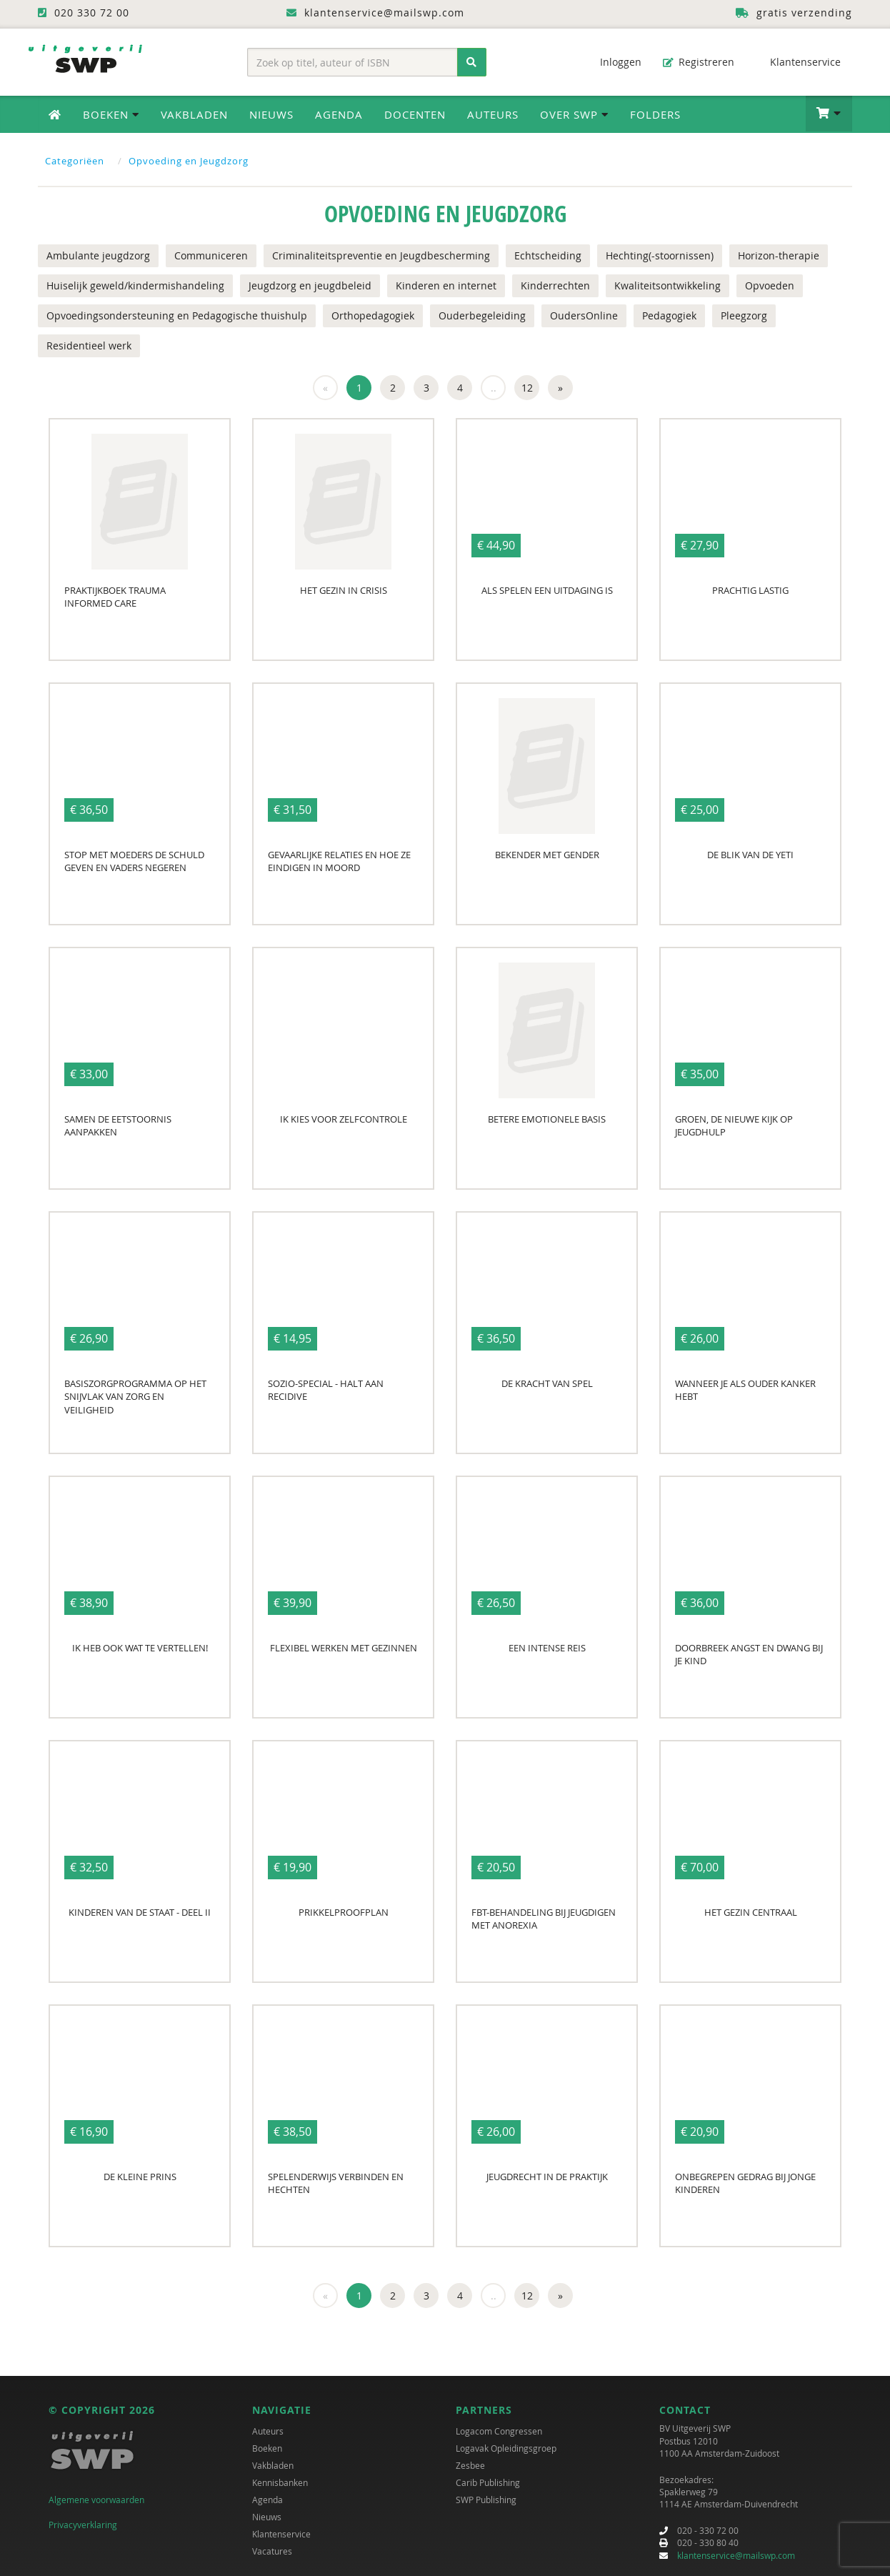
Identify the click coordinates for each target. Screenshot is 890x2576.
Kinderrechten (555, 285)
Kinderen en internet (446, 285)
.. (493, 387)
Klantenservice (798, 62)
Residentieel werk (88, 345)
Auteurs (493, 114)
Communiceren (211, 255)
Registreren (698, 62)
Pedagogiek (669, 315)
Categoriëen (74, 160)
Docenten (415, 114)
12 (527, 387)
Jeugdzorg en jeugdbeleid (310, 285)
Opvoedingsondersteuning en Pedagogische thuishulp (176, 315)
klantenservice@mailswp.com (736, 2555)
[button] (829, 113)
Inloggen (613, 62)
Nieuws (271, 114)
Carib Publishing (488, 2482)
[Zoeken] (471, 62)
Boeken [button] (111, 114)
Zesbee (470, 2465)
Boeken (267, 2448)
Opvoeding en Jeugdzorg (189, 160)
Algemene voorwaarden (96, 2499)
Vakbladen (194, 114)
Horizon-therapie (778, 255)
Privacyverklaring (83, 2524)
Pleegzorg (744, 315)
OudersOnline (584, 315)
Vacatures (272, 2551)
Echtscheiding (547, 255)
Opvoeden (769, 285)
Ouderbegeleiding (482, 315)
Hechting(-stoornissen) (660, 255)
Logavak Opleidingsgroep (506, 2448)
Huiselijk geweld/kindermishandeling (135, 285)
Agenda (339, 114)
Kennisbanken (280, 2482)
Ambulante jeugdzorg (98, 255)
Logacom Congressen (499, 2431)
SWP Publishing (486, 2499)
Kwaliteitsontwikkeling (667, 285)
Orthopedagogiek (372, 315)
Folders (655, 114)
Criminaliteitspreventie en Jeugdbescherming (381, 255)
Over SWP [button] (574, 114)
